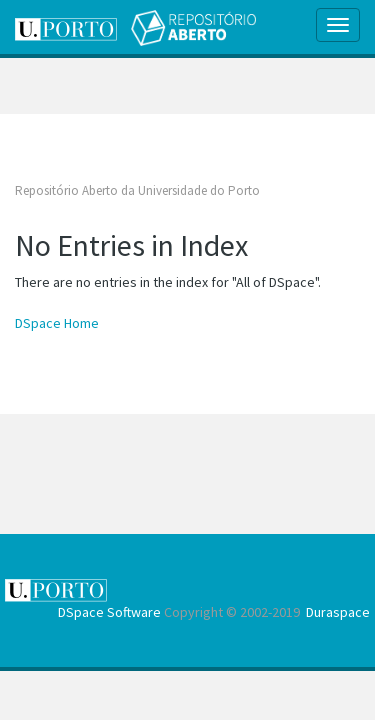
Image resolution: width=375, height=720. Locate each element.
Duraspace (338, 612)
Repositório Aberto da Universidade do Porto (137, 190)
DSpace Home (57, 323)
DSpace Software (109, 612)
